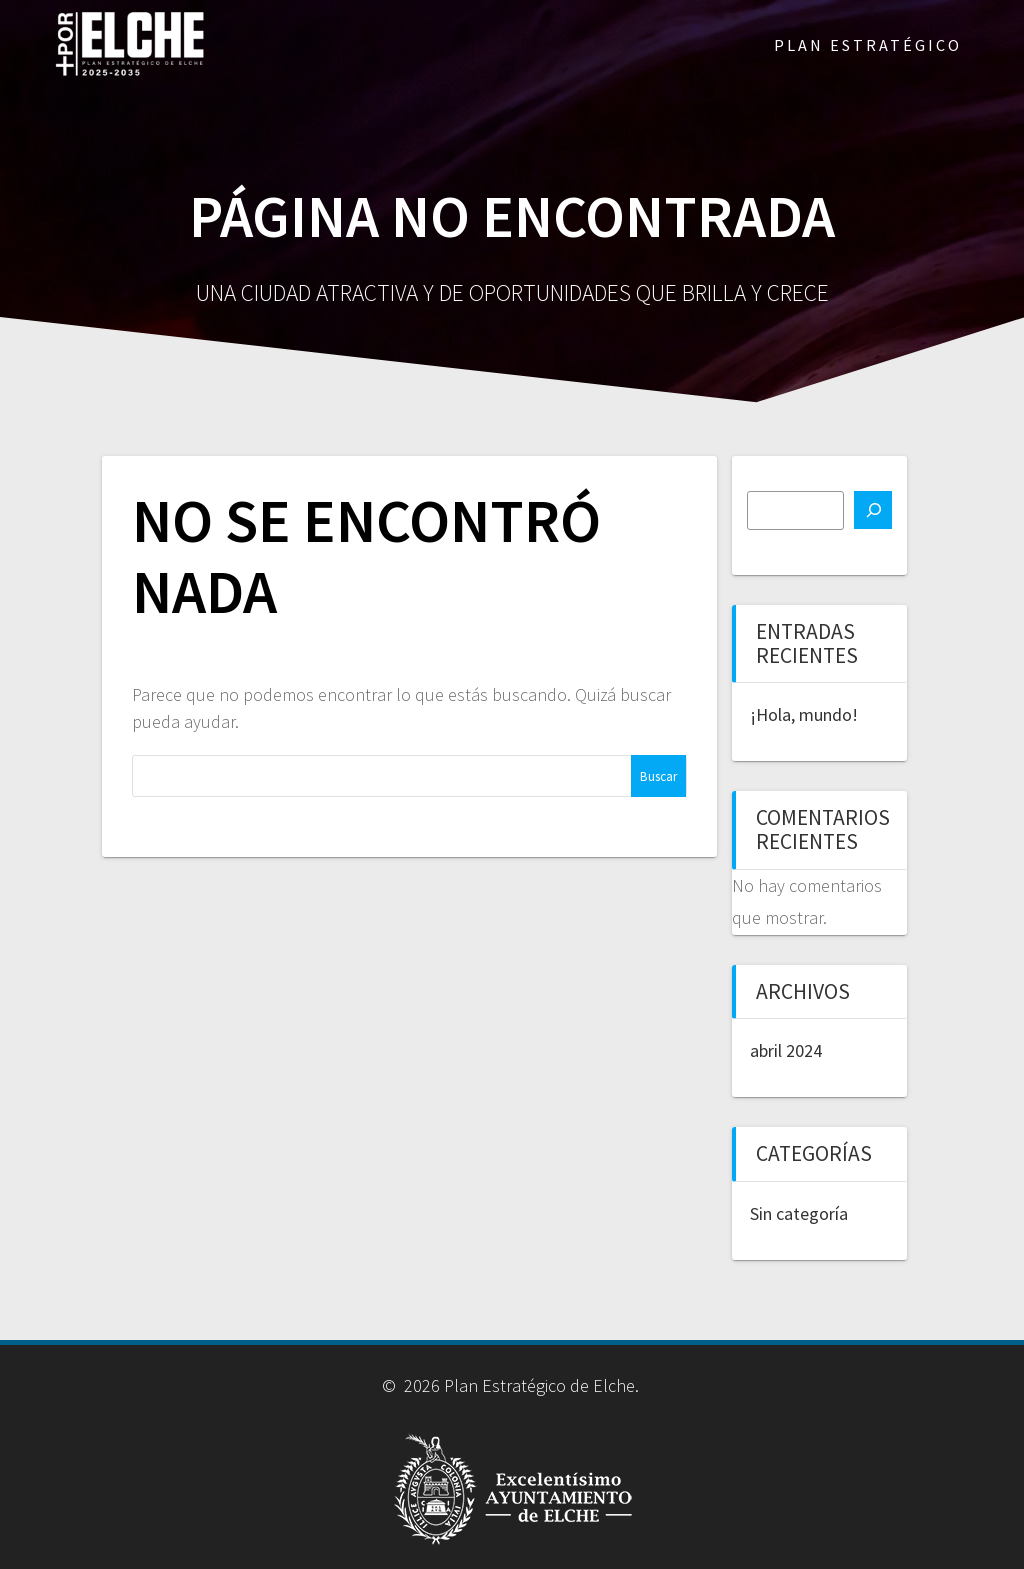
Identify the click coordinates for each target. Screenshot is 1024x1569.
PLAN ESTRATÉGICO (868, 45)
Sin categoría (799, 1213)
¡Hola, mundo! (804, 714)
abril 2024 (786, 1050)
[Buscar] (873, 510)
